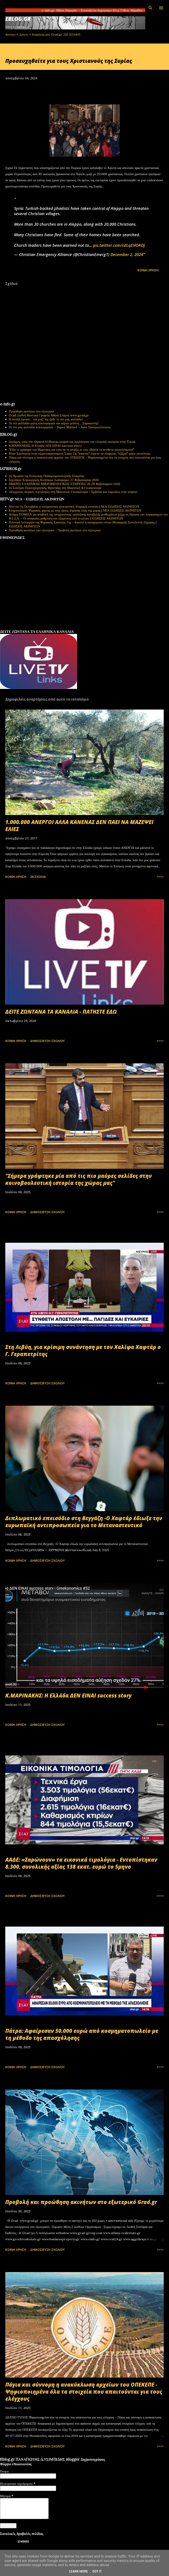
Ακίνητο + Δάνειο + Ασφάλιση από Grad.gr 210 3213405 (43, 34)
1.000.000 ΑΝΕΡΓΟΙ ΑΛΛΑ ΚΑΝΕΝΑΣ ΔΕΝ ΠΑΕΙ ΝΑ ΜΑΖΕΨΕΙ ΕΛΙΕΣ (79, 825)
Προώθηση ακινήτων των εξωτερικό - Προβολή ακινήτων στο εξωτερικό (55, 530)
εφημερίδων (42, 627)
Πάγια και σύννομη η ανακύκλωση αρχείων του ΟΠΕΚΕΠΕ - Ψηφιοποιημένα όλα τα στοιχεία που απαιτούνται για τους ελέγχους (83, 2391)
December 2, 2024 (126, 254)
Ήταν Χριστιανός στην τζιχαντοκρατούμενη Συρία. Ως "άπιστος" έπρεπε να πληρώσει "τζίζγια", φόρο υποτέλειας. (80, 454)
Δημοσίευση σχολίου (47, 1041)
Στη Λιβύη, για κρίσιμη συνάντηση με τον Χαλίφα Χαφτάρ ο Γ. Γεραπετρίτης (83, 1350)
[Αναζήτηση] (150, 8)
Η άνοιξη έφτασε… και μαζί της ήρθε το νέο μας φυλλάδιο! (46, 419)
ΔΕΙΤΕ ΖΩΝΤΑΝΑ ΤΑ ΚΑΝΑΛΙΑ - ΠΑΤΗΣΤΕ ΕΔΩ (61, 1011)
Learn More (78, 2571)
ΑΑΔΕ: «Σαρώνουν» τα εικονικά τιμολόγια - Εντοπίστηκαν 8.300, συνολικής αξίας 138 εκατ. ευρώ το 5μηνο (81, 1863)
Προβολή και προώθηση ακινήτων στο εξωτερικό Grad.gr (81, 2202)
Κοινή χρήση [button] (148, 270)
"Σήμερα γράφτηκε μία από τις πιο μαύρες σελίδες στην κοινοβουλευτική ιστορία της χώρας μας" (78, 1179)
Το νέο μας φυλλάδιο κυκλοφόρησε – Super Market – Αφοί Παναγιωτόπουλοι (60, 427)
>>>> (160, 877)
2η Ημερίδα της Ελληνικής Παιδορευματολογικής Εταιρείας (46, 476)
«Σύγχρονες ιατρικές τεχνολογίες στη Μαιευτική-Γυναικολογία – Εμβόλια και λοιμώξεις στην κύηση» (73, 492)
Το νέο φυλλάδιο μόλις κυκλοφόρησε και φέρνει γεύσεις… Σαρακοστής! (54, 423)
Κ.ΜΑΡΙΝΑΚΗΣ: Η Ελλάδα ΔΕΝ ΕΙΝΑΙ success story (45, 446)
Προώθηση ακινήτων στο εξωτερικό (31, 411)
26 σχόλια (38, 877)
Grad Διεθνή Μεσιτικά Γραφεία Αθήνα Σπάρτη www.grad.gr (49, 415)
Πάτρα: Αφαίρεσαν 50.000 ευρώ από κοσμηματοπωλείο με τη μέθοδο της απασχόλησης (81, 2034)
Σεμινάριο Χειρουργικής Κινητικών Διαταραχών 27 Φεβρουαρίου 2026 (54, 480)
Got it (97, 2571)
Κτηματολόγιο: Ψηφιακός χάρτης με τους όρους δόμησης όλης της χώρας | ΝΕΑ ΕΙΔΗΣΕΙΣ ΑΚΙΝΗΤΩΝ (75, 510)
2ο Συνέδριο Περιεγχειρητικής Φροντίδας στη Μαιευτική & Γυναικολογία (55, 488)
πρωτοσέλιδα (27, 627)
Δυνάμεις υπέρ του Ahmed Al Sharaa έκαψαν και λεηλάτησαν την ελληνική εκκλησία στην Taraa (72, 442)
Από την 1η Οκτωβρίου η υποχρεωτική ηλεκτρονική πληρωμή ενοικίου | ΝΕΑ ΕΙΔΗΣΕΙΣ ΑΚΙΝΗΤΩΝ (74, 506)
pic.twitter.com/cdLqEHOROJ (119, 245)
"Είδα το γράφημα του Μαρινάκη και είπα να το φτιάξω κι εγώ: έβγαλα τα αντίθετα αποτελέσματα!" (71, 450)
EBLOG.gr (18, 18)
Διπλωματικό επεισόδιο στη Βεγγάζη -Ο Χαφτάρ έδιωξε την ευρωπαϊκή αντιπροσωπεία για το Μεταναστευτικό (83, 1521)
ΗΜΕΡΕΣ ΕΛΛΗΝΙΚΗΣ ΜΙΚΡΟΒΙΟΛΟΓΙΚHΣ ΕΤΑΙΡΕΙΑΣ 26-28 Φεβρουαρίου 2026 (64, 484)
